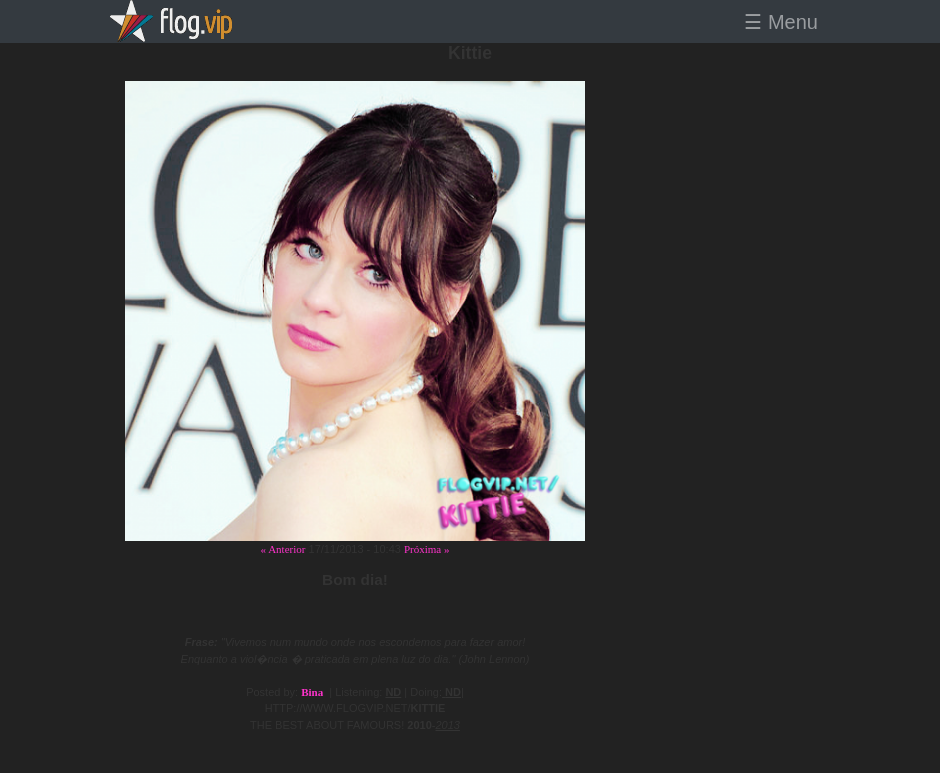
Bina (312, 692)
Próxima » (427, 549)
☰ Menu (781, 22)
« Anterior (283, 549)
